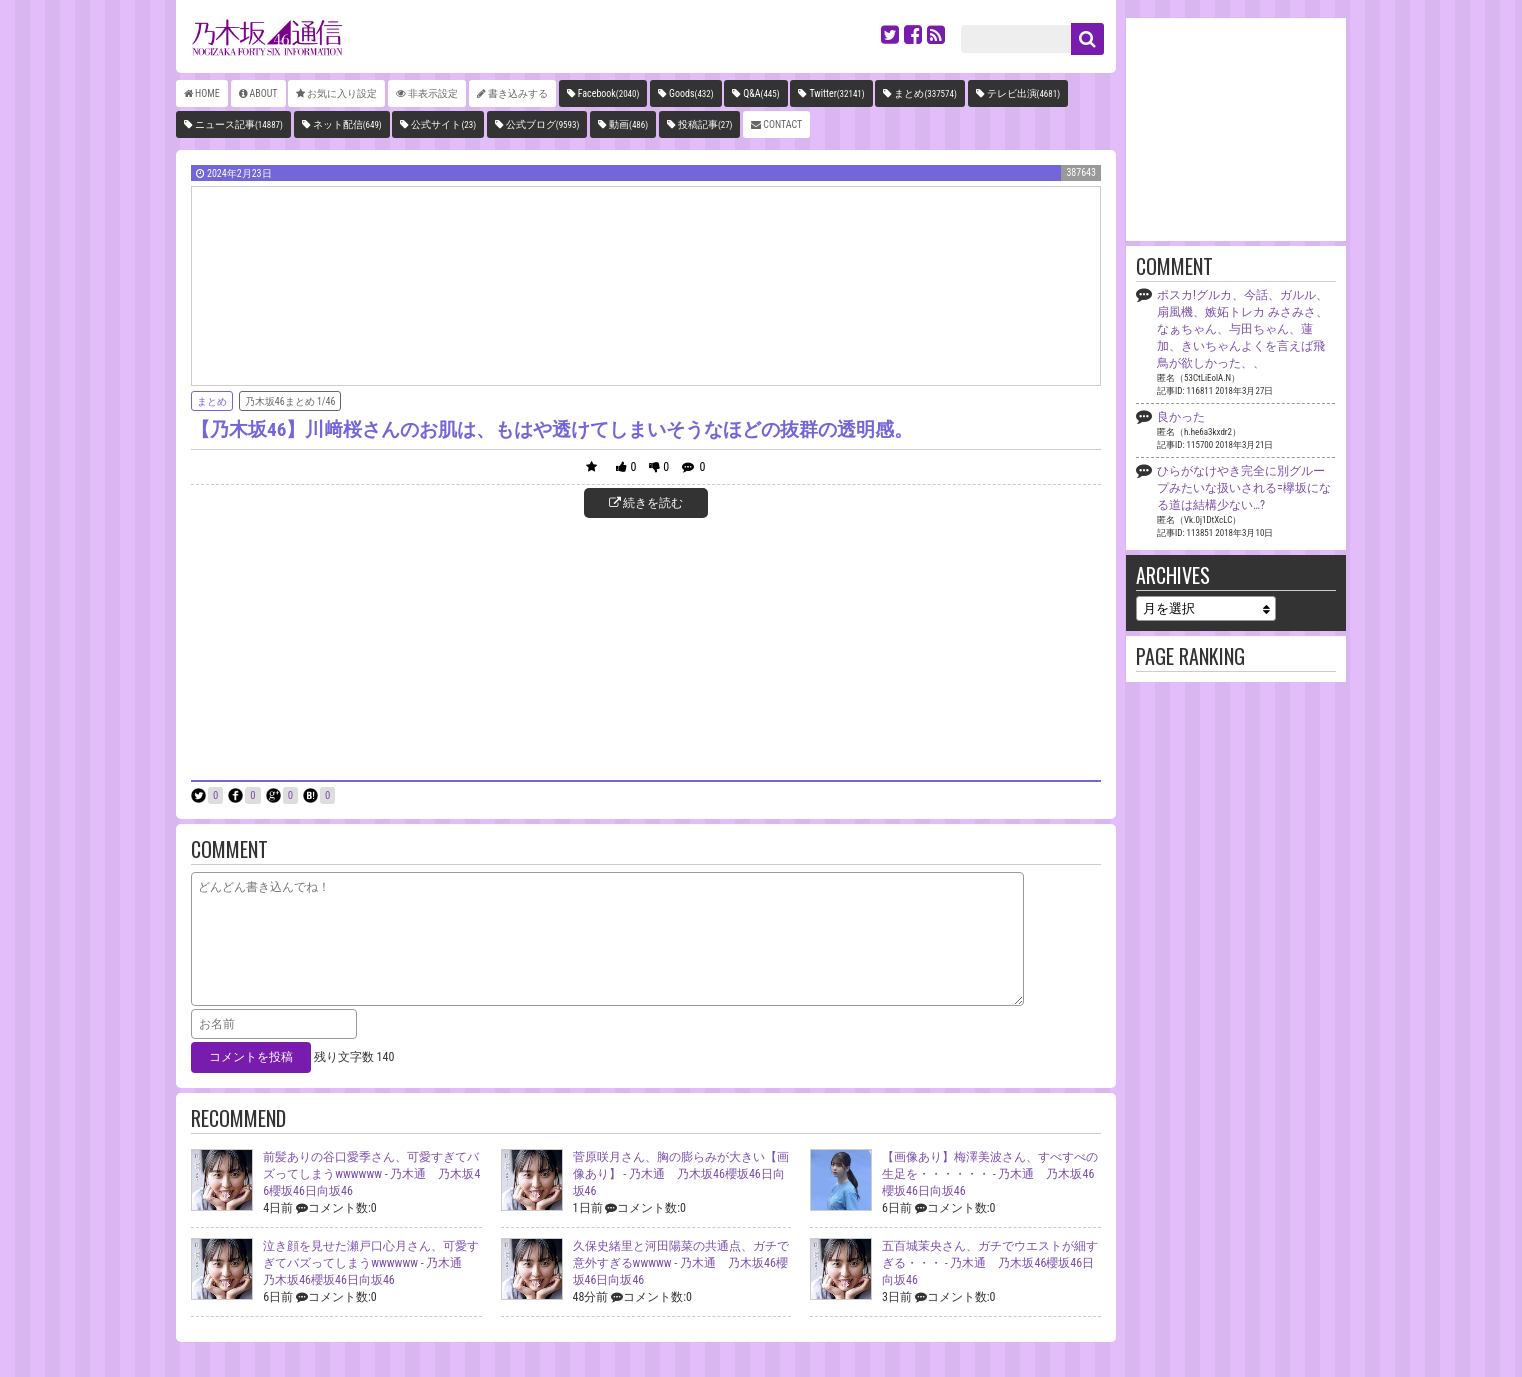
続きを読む (646, 503)
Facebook (609, 93)
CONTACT (782, 124)
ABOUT (264, 93)
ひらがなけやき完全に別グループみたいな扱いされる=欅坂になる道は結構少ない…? (1244, 488)
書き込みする (518, 93)
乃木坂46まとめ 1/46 (290, 401)
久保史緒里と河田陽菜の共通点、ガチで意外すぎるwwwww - (681, 1263)
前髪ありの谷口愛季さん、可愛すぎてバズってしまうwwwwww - (371, 1174)
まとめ (925, 93)
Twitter (836, 93)
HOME (207, 93)
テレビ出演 (1023, 93)
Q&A (761, 93)
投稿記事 (705, 124)
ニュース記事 (239, 124)
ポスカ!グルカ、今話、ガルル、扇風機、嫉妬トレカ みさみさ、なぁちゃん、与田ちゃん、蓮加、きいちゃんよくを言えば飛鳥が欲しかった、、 (1242, 329)
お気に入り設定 (342, 93)
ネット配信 (347, 124)
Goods (691, 93)
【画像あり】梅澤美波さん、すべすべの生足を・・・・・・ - (990, 1174)
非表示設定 (433, 93)
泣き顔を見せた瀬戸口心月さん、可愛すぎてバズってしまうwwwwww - (371, 1263)
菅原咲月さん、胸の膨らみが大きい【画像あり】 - (681, 1174)
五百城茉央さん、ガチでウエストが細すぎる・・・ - (990, 1263)
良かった (1181, 417)
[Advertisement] (646, 647)
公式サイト (443, 124)
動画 (628, 124)
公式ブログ (542, 124)
